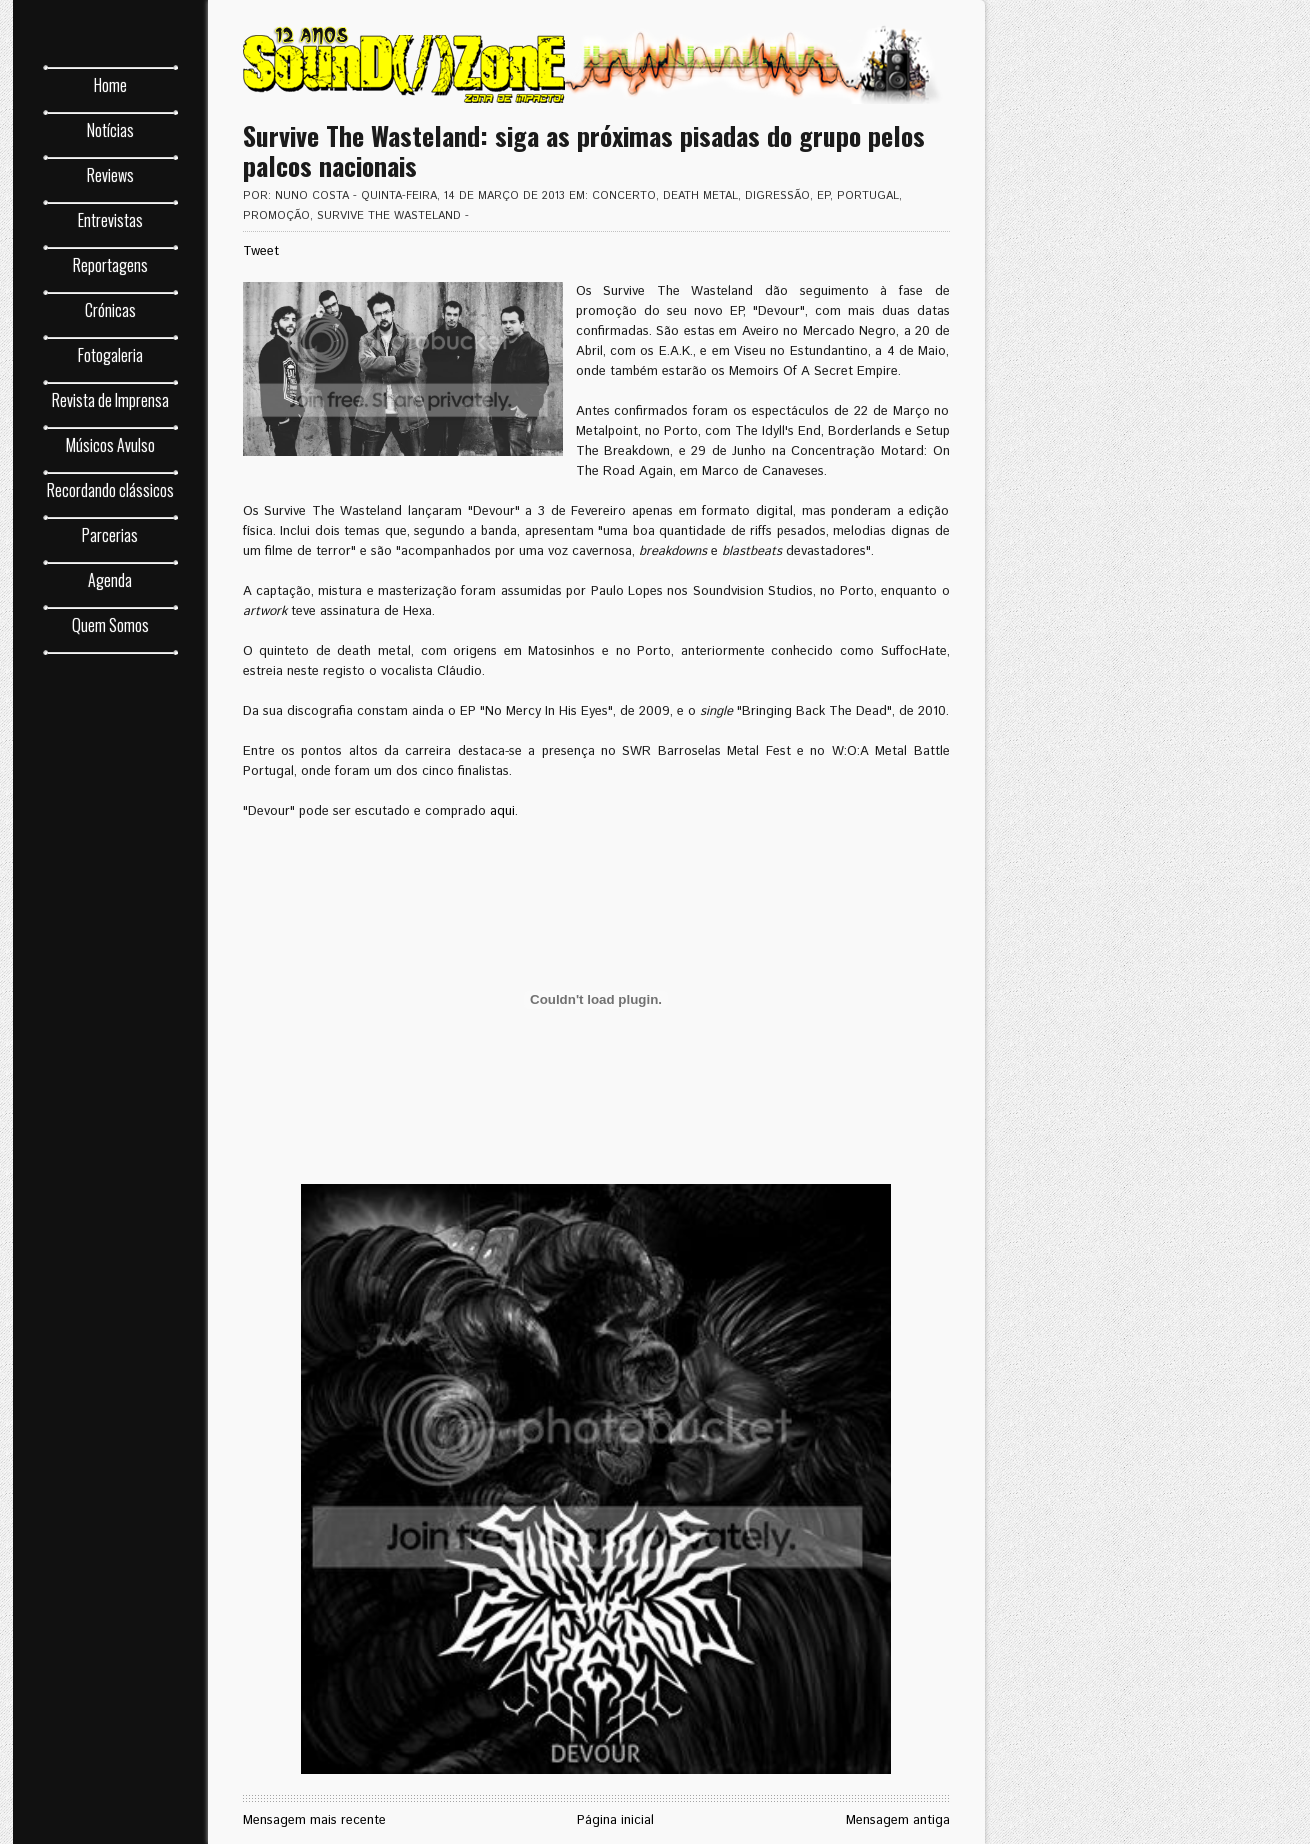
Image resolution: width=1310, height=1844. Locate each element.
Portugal (868, 196)
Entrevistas (110, 220)
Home (110, 85)
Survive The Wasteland (389, 216)
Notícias (110, 130)
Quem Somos (110, 625)
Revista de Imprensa (110, 400)
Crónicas (110, 310)
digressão (777, 196)
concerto (624, 196)
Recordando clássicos (110, 490)
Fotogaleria (110, 355)
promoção (276, 216)
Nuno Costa (312, 196)
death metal (700, 196)
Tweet (261, 251)
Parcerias (110, 535)
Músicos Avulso (110, 445)
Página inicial (615, 1820)
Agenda (110, 580)
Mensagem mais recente (314, 1820)
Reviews (110, 175)
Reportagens (110, 265)
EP (823, 196)
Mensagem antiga (898, 1820)
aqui (502, 811)
